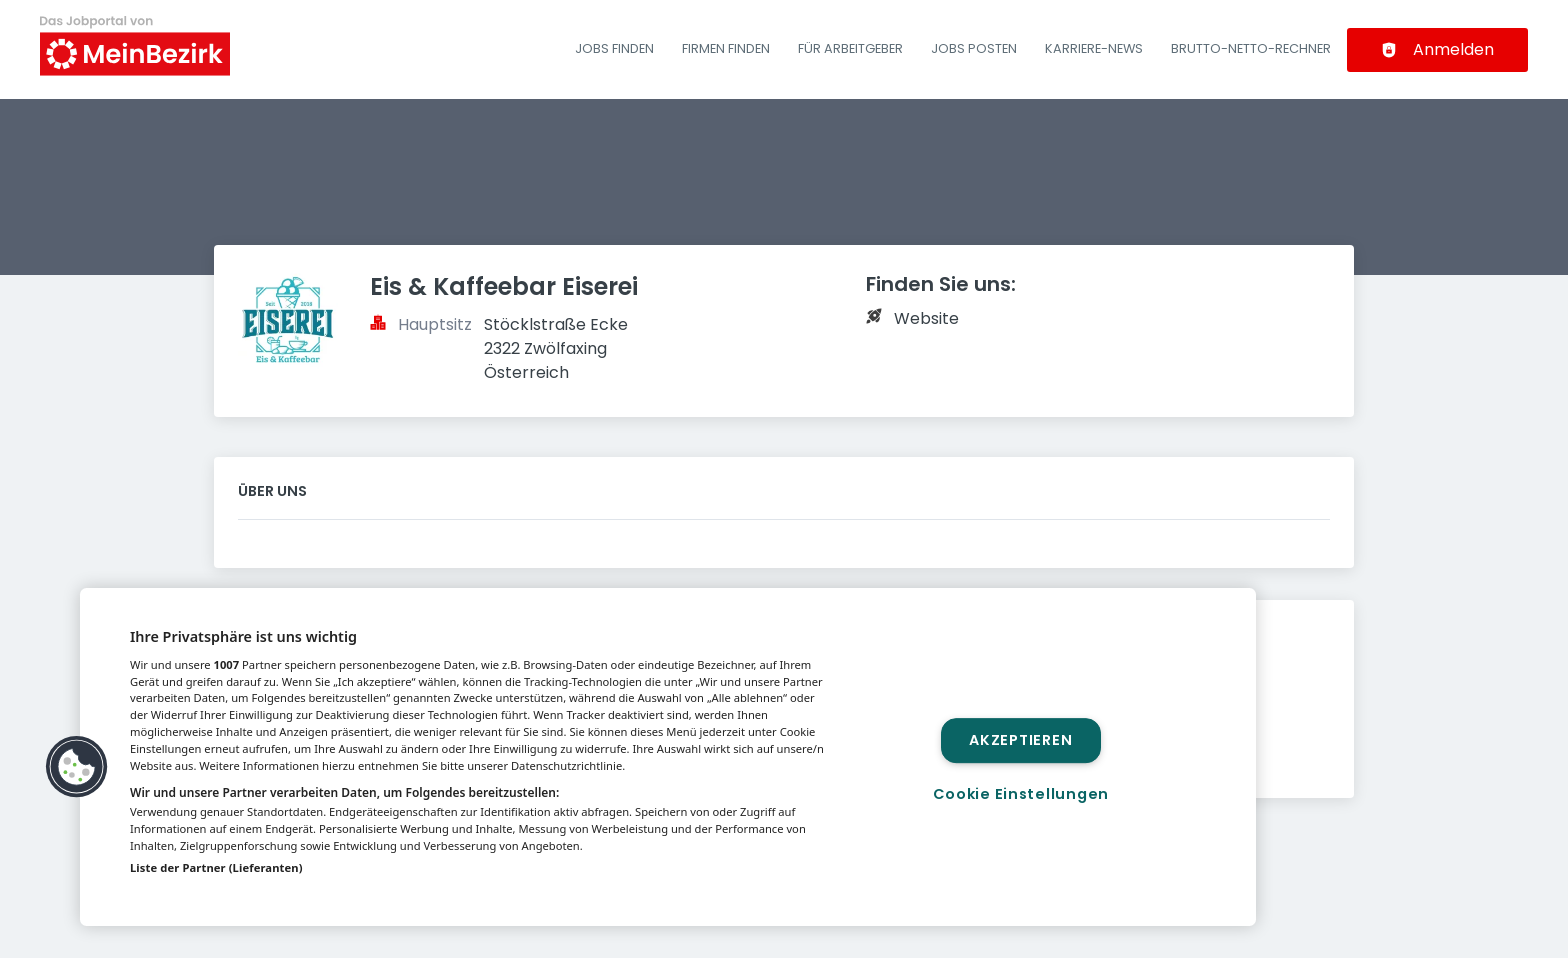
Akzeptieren (1020, 740)
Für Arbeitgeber (850, 48)
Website (926, 318)
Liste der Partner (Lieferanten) (216, 867)
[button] (77, 767)
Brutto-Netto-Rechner (1251, 48)
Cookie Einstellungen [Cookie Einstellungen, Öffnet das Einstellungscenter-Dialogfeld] (1021, 794)
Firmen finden (726, 48)
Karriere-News (1094, 48)
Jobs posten (974, 48)
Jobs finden (614, 48)
